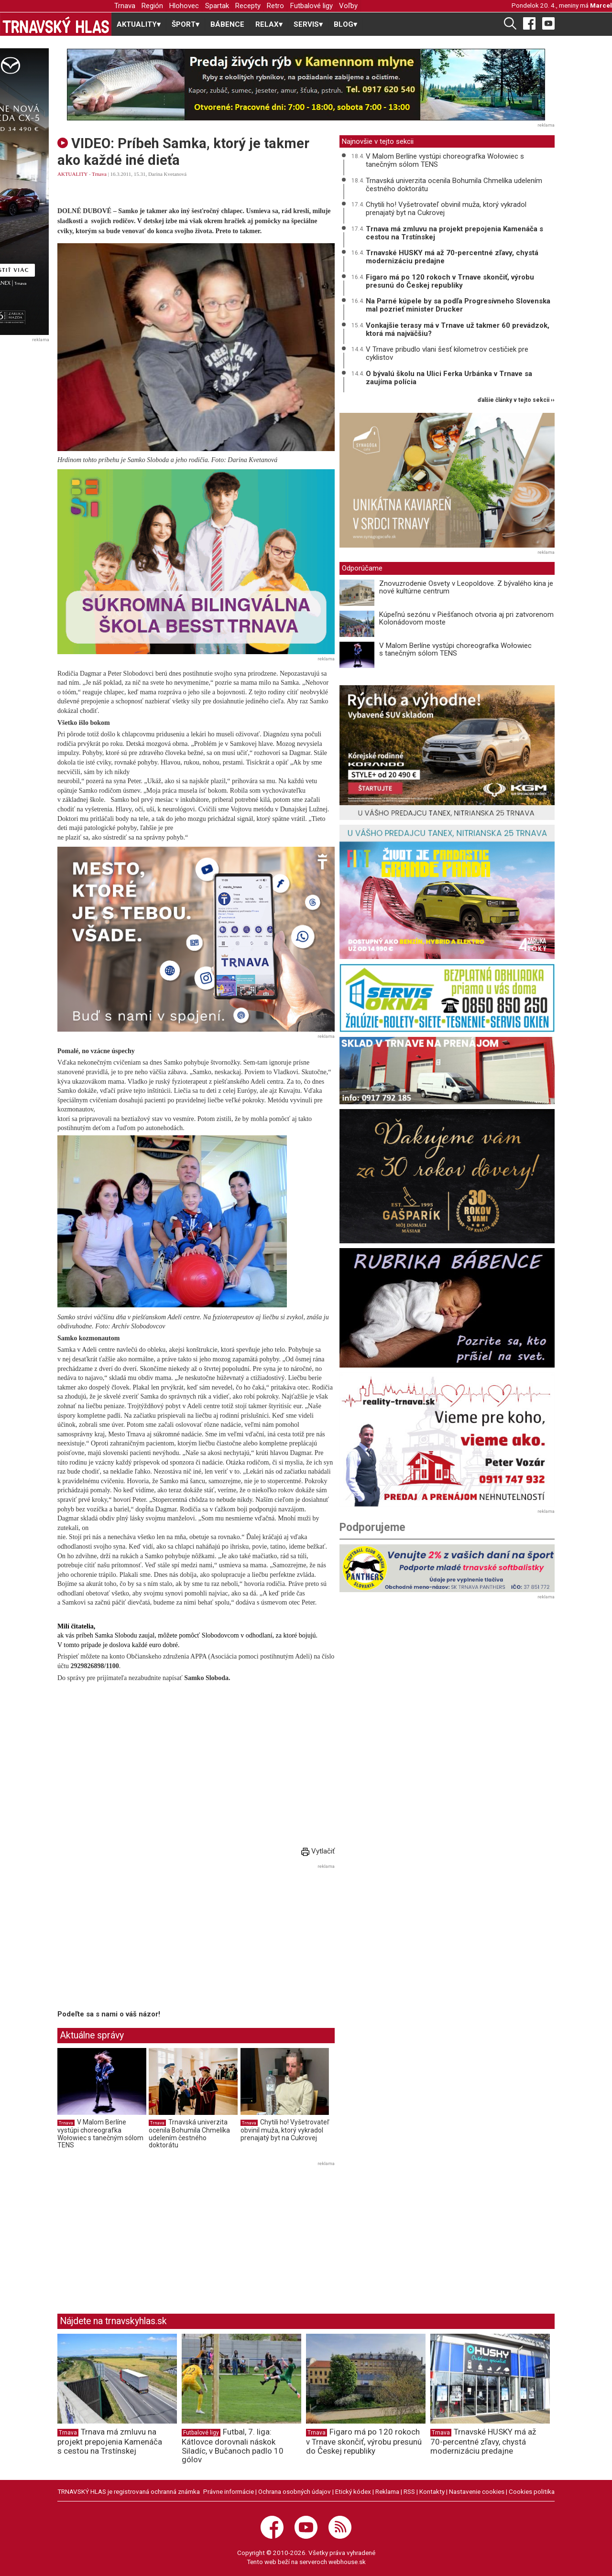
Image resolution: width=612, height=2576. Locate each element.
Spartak (217, 5)
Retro (275, 5)
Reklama (387, 2491)
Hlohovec (184, 5)
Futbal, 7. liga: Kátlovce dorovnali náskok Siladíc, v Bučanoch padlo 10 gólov (233, 2445)
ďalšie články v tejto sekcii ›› (516, 400)
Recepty (248, 5)
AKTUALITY (72, 174)
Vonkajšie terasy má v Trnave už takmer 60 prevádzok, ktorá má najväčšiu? (457, 329)
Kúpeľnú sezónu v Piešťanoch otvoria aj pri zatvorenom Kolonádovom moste (466, 618)
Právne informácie (228, 2491)
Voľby (348, 5)
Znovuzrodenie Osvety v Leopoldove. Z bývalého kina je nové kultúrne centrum (466, 587)
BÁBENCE (227, 24)
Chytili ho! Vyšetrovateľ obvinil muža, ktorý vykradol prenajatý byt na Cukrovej (284, 2130)
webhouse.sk (347, 2561)
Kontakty (432, 2491)
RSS (409, 2491)
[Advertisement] (137, 1938)
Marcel (601, 5)
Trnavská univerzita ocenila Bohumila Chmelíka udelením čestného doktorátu (189, 2133)
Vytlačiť (318, 1851)
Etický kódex (353, 2491)
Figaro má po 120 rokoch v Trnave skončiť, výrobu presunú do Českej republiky (450, 281)
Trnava (124, 5)
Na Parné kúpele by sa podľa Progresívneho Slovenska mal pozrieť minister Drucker (458, 305)
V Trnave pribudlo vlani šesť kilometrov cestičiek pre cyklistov (447, 353)
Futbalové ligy (311, 5)
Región (152, 5)
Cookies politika (532, 2491)
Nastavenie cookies (476, 2491)
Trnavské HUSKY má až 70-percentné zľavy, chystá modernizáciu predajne (452, 256)
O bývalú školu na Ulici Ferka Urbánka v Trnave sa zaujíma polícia (449, 377)
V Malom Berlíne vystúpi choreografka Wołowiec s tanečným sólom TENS (100, 2133)
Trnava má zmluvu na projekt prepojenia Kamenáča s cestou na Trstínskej (454, 233)
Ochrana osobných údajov (294, 2491)
